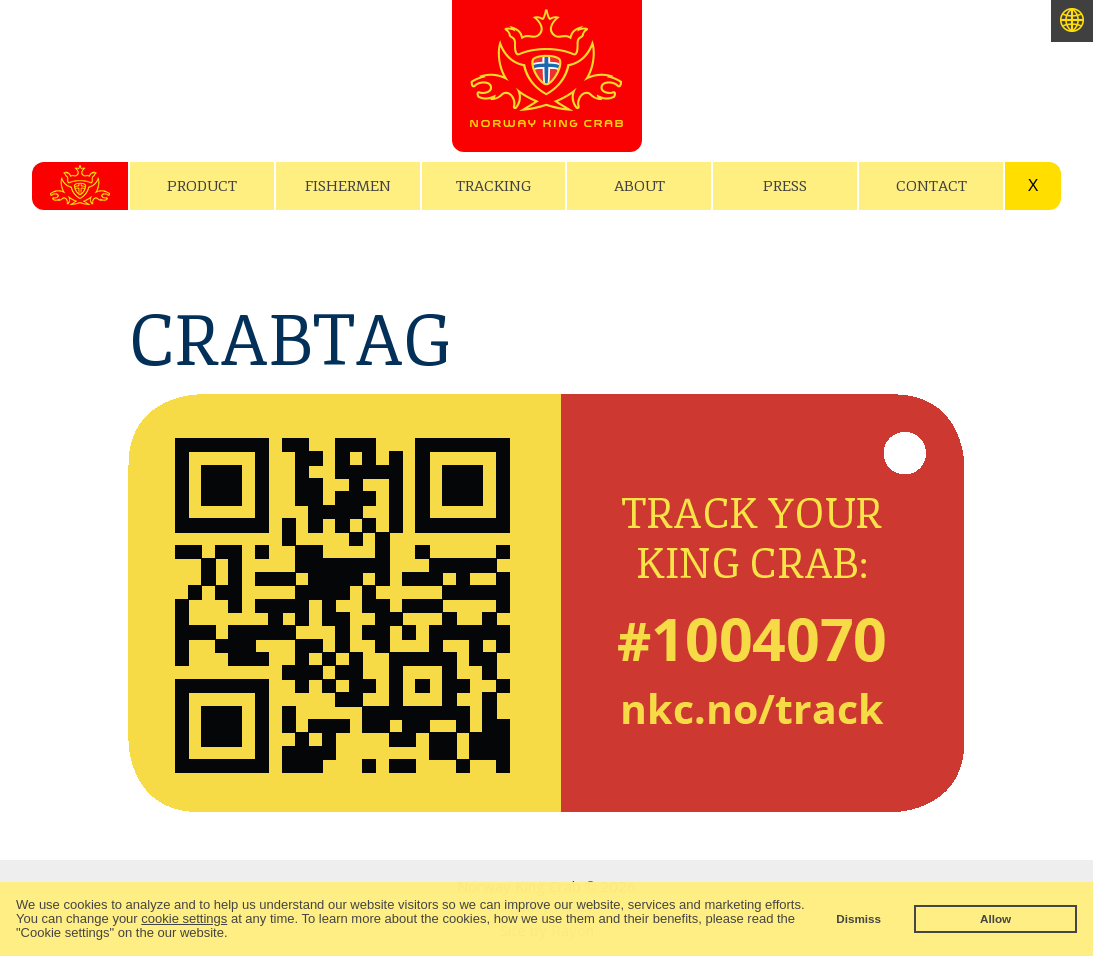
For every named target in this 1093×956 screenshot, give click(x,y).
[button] (233, 934)
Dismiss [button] (858, 918)
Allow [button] (995, 918)
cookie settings (184, 918)
